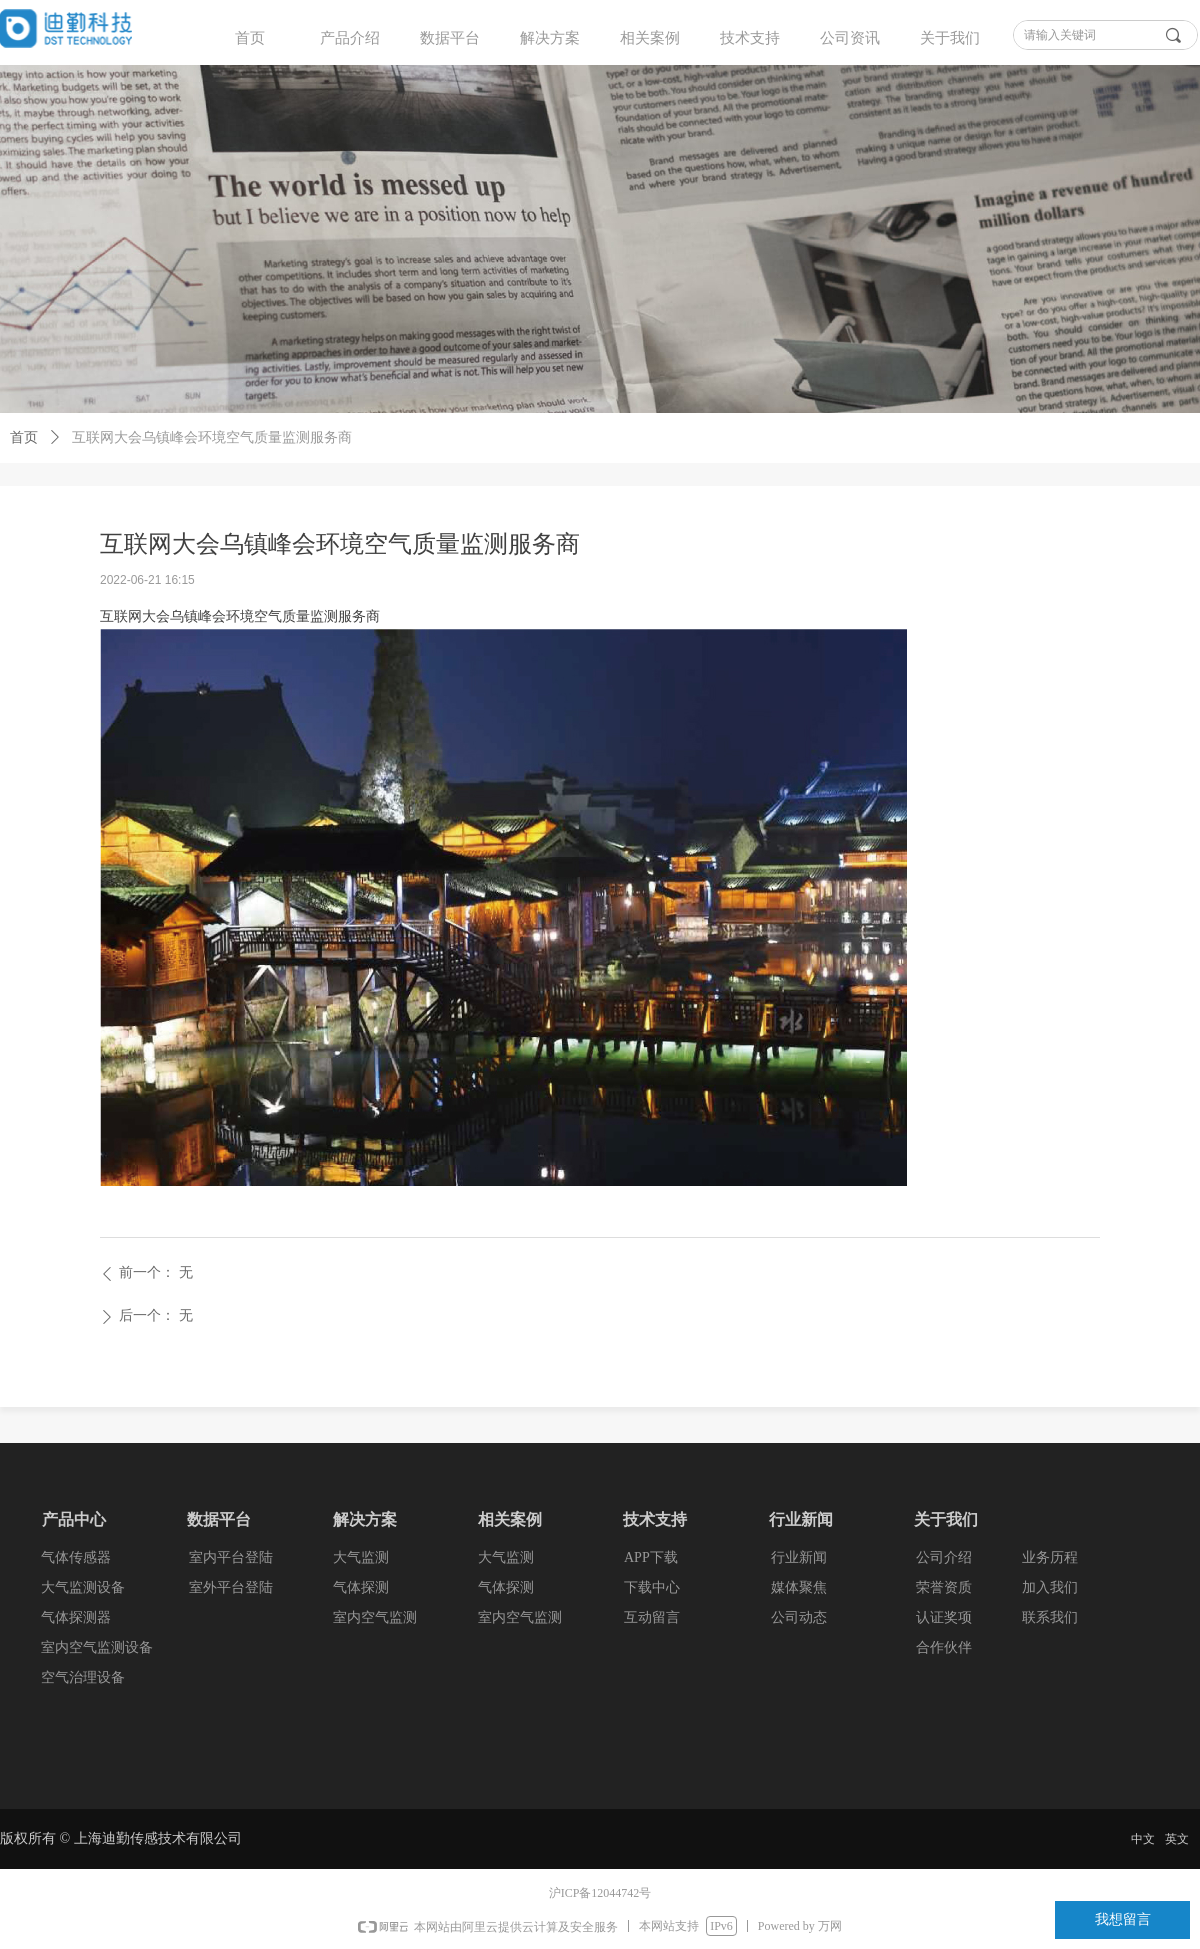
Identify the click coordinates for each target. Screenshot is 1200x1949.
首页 (250, 38)
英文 (1177, 1839)
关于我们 (950, 38)
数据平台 (450, 38)
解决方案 (550, 38)
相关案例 (650, 38)
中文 (1143, 1839)
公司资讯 (850, 38)
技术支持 (750, 38)
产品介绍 (350, 38)
